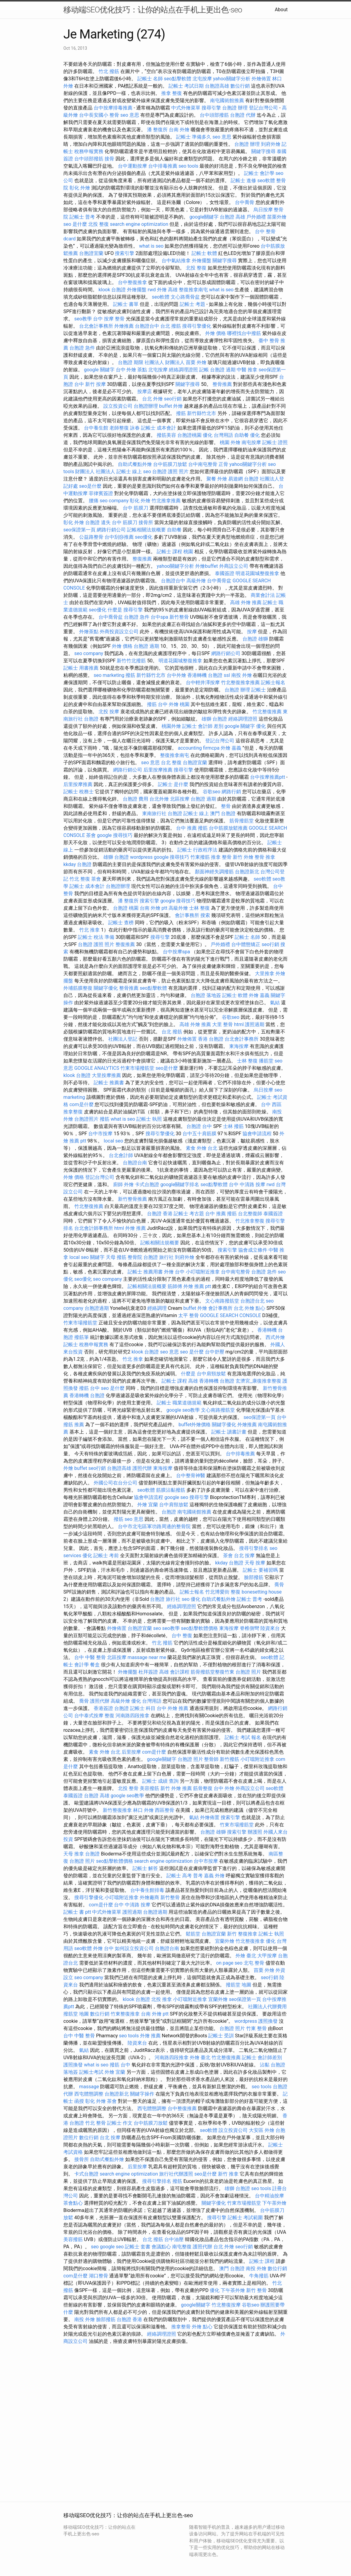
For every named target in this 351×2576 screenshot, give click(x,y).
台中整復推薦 (182, 2108)
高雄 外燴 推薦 (246, 602)
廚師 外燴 (123, 1184)
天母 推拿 (73, 1854)
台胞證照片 (86, 1119)
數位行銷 (240, 86)
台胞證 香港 (159, 1213)
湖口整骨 (98, 2276)
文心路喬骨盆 (185, 297)
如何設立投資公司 (134, 1948)
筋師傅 (175, 1286)
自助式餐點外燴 (135, 464)
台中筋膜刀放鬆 (170, 464)
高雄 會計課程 (174, 1672)
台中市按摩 (100, 1133)
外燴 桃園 (179, 704)
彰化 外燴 (79, 188)
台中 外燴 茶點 (131, 370)
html (239, 1024)
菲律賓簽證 (101, 493)
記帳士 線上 (129, 471)
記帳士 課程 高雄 (180, 1381)
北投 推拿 (161, 1999)
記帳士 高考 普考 (184, 1875)
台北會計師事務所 (93, 1228)
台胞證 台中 (199, 1126)
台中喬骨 (244, 202)
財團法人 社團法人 (95, 471)
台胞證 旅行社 (158, 1257)
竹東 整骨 (256, 2028)
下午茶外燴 (274, 2203)
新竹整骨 (179, 617)
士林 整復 (199, 908)
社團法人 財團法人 (165, 362)
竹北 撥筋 (109, 71)
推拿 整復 (171, 93)
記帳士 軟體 (204, 253)
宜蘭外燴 (224, 1941)
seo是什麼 (90, 486)
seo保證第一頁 (79, 530)
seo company (114, 500)
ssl (227, 675)
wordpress (141, 857)
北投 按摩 (109, 711)
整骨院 (135, 1257)
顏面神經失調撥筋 (214, 872)
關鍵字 (97, 1257)
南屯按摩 (251, 442)
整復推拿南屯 (193, 290)
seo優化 (143, 537)
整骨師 (211, 1759)
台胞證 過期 (223, 370)
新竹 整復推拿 (242, 1934)
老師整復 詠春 (124, 428)
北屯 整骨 (254, 1963)
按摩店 (144, 391)
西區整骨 (164, 1810)
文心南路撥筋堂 (222, 1301)
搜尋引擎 (211, 108)
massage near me (147, 1657)
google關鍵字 (204, 217)
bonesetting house (262, 1592)
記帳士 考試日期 (186, 86)
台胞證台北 (252, 1301)
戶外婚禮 (256, 217)
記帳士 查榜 (121, 922)
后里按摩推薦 (157, 770)
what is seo (151, 246)
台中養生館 (96, 428)
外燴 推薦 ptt (197, 1286)
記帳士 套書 (137, 2247)
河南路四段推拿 (132, 1715)
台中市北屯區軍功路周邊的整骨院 (154, 1526)
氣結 (275, 1002)
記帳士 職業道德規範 (179, 1403)
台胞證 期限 (130, 362)
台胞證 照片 (248, 1672)
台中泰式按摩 (88, 1715)
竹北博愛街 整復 (222, 1592)
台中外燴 (176, 675)
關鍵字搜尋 (263, 151)
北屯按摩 (202, 79)
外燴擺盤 (201, 260)
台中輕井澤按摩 (203, 682)
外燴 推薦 (135, 1228)
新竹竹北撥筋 (131, 661)
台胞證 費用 (135, 799)
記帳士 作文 (119, 2123)
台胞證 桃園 (126, 908)
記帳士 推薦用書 (145, 1272)
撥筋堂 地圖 (238, 1985)
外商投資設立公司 (119, 631)
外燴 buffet (75, 1468)
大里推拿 (264, 973)
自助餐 (241, 435)
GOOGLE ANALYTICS (96, 1068)
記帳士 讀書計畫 (228, 1432)
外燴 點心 (255, 1308)
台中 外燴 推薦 (172, 1708)
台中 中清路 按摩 (247, 1184)
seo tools (188, 166)
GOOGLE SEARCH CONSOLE (230, 1315)
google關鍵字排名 (179, 1184)
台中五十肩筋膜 (199, 1133)
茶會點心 (73, 2203)
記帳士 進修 (243, 180)
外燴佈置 (261, 79)
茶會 (91, 835)
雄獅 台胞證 (214, 719)
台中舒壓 (214, 1352)
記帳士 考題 (192, 304)
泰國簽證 (224, 573)
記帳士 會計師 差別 (202, 726)
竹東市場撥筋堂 (137, 1068)
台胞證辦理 (146, 406)
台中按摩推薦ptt (267, 777)
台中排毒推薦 (162, 166)
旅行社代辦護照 (176, 2174)
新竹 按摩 (95, 384)
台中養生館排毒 (147, 1890)
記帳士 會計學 (259, 173)
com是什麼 (81, 1104)
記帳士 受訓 (221, 2036)
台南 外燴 (179, 129)
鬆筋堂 (193, 1934)
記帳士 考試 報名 (243, 1737)
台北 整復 (171, 762)
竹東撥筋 (200, 857)
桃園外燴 (171, 726)
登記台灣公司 (263, 108)
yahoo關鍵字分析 (231, 79)
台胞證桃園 (189, 435)
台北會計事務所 (96, 326)
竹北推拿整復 (249, 1221)
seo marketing (109, 675)
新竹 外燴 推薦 (176, 1788)
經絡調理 (157, 1308)
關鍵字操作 (142, 2094)
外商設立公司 (233, 566)
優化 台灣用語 (218, 435)
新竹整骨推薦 (132, 1199)
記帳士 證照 (275, 442)
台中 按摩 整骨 (109, 319)
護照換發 (268, 2021)
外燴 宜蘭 (147, 1504)
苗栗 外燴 (196, 362)
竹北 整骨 (95, 2123)
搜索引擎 (124, 253)
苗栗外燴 (276, 217)
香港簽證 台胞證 (111, 1708)
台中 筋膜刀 (135, 508)
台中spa (159, 617)
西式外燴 (275, 1337)
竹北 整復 (79, 879)
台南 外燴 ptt (153, 908)
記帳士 (258, 690)
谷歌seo (211, 792)
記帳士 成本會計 (158, 428)
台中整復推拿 (132, 282)
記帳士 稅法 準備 (96, 937)
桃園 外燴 (230, 442)
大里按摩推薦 (106, 1075)
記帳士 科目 (142, 1708)
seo (147, 471)
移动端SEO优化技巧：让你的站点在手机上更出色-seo (152, 9)
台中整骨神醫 (190, 1475)
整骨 (226, 806)
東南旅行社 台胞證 (162, 813)
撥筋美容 (166, 435)
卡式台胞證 (147, 1184)
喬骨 (279, 1584)
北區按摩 (179, 799)
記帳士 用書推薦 (81, 668)
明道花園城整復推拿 (257, 573)
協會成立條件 (252, 1250)
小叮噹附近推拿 (203, 1272)
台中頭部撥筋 (214, 115)
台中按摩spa (176, 952)
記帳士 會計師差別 (262, 2057)
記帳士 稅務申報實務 (85, 1344)
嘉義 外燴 (214, 1875)
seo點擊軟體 (177, 79)
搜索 (205, 915)
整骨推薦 (222, 384)
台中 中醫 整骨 (90, 1657)
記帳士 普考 (82, 217)
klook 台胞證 (112, 290)
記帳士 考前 (106, 1555)
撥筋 (104, 1119)
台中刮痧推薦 (119, 537)
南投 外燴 (241, 675)
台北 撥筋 (170, 326)
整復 (109, 1715)
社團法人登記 (122, 1039)
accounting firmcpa (199, 748)
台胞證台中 (147, 326)
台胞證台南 (135, 1163)
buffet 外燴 (171, 406)
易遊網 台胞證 (243, 479)
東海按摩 (239, 1046)
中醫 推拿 (247, 370)
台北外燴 (159, 799)
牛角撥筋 (259, 2276)
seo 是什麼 (75, 224)
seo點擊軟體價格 (199, 1628)
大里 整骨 (222, 1024)
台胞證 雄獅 (255, 639)
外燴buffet (206, 566)
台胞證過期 (97, 1308)
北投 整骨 (128, 1788)
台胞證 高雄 (232, 217)
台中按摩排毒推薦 (113, 108)
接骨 (109, 159)
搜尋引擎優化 (196, 326)
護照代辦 (142, 1468)
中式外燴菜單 (185, 108)
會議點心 (161, 2247)
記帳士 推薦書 (109, 1083)
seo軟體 (266, 180)
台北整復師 (250, 1213)
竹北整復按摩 (226, 2305)
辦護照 (255, 1832)
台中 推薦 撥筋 (192, 828)
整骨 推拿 (265, 857)
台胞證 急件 (82, 348)
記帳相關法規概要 (146, 530)
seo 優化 (191, 1599)
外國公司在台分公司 (115, 1483)
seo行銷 (173, 399)
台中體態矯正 (245, 944)
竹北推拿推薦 (166, 500)
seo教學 (83, 319)
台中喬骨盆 (219, 581)
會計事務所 (187, 915)
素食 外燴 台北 (201, 1148)
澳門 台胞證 (223, 813)
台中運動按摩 (132, 166)
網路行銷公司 (111, 530)
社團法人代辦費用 (267, 2006)
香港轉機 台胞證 (204, 675)
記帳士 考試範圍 (245, 2217)
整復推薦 (142, 559)
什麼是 (115, 610)
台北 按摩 (244, 1555)
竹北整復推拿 (250, 1941)
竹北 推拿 (89, 930)
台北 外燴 (152, 399)
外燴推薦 (124, 326)
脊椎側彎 (249, 1628)
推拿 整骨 (221, 857)
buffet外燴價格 (195, 1424)
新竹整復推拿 (117, 1810)
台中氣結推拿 (176, 260)
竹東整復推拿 (125, 2014)
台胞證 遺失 (98, 522)
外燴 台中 (174, 1272)
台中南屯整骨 (202, 464)
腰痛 (94, 500)
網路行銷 (231, 792)
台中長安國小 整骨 (99, 115)
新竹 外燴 (243, 857)
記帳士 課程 (262, 2261)
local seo (113, 1141)
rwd (152, 290)
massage (89, 2086)
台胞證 (169, 1512)
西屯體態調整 (88, 2094)
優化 (255, 435)
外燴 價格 (215, 333)
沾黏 (264, 2065)
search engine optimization (139, 224)
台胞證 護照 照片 (170, 471)
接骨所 (146, 522)
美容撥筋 (149, 1788)
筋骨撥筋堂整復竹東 (212, 1672)
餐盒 (95, 1665)
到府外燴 (270, 144)
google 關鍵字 (99, 370)
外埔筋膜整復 (77, 988)
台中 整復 (182, 1635)
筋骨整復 (202, 1788)
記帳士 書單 (126, 304)
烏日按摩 (263, 209)
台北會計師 (121, 1155)
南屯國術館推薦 (227, 100)
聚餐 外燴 (216, 479)
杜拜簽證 (148, 1672)
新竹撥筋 (229, 1759)
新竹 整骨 (256, 2290)
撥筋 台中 (157, 704)
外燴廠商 (149, 1897)
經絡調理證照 (183, 370)
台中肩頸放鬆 (211, 1374)
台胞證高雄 (217, 86)
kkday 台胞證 (77, 864)
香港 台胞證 (210, 1039)
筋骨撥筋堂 (241, 821)
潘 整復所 (157, 129)
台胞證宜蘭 (91, 253)
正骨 (223, 464)
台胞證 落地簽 (206, 995)
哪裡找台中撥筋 (244, 333)
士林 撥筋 (233, 1126)
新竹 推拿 (228, 2174)
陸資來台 (270, 1628)
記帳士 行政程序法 (197, 850)
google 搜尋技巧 (114, 835)
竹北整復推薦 (267, 711)
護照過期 (254, 1024)
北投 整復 (98, 224)
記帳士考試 (91, 2072)
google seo (176, 1497)
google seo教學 (183, 1410)
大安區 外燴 (261, 2130)
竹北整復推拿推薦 (240, 682)
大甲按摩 (267, 1956)
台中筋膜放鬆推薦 (228, 828)
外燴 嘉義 (231, 748)
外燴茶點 (89, 631)
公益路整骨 (91, 537)
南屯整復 (182, 2247)
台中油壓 (174, 2239)
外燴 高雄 (167, 290)
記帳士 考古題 (189, 1213)
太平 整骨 (188, 1315)
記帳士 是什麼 (173, 784)
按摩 (252, 631)
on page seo (229, 1963)
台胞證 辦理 (235, 108)
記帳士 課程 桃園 (175, 551)
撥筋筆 (81, 1337)
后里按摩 (131, 1752)
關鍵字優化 (106, 988)
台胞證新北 (247, 872)
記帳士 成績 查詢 (160, 1781)
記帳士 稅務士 (78, 792)
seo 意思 (129, 115)
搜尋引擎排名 (253, 1548)
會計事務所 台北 (225, 1308)
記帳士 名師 (150, 79)
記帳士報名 (273, 682)
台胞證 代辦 (243, 115)
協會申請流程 (257, 1133)
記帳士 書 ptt (77, 1912)
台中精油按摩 (269, 2196)
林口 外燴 (143, 1810)
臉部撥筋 (253, 1577)
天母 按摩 (255, 1563)
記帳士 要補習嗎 (260, 1570)
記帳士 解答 (145, 1868)
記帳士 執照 (149, 1119)
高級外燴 (196, 581)
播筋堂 (266, 1061)
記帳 (204, 370)
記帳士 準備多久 (193, 137)
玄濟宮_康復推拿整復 (258, 1381)
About (281, 9)
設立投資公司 (117, 406)
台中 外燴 (224, 1788)
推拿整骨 (181, 2327)
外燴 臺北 (246, 1956)
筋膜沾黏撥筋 (170, 1490)
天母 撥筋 (116, 1257)
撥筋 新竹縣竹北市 (196, 413)
